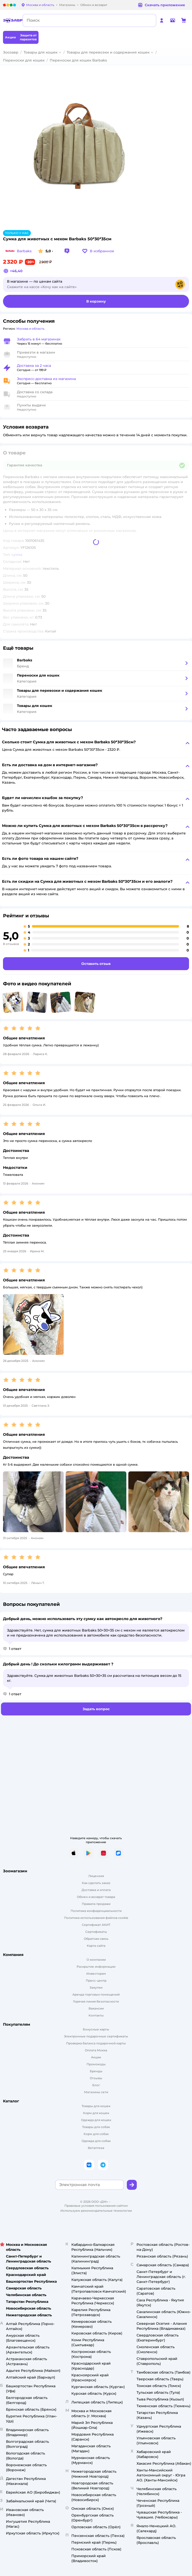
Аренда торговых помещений (96, 1994)
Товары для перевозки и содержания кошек (108, 52)
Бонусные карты (96, 2029)
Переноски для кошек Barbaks (78, 60)
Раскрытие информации (96, 1966)
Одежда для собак (96, 2141)
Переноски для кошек (24, 60)
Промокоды (96, 2064)
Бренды (96, 2071)
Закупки (96, 1987)
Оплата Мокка (96, 2050)
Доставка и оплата (96, 1890)
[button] (98, 251)
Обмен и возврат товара (96, 1897)
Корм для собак (96, 2134)
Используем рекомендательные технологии (96, 2210)
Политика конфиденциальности (96, 1911)
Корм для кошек (96, 2113)
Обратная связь (96, 1939)
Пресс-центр (96, 1980)
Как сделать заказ (96, 1883)
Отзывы (96, 2078)
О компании (96, 1959)
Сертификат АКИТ (96, 1925)
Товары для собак (96, 2127)
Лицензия (96, 1876)
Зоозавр (10, 52)
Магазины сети (96, 2092)
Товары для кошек (40, 52)
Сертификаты (96, 1932)
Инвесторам (96, 1973)
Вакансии (96, 2008)
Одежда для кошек (96, 2120)
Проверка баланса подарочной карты (96, 2043)
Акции (96, 2057)
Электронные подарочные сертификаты (96, 2036)
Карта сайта (96, 1946)
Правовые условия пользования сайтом (96, 2205)
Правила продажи (96, 1904)
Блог (96, 2085)
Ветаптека (96, 2148)
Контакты (96, 2015)
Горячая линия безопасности (96, 2001)
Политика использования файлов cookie (96, 1918)
